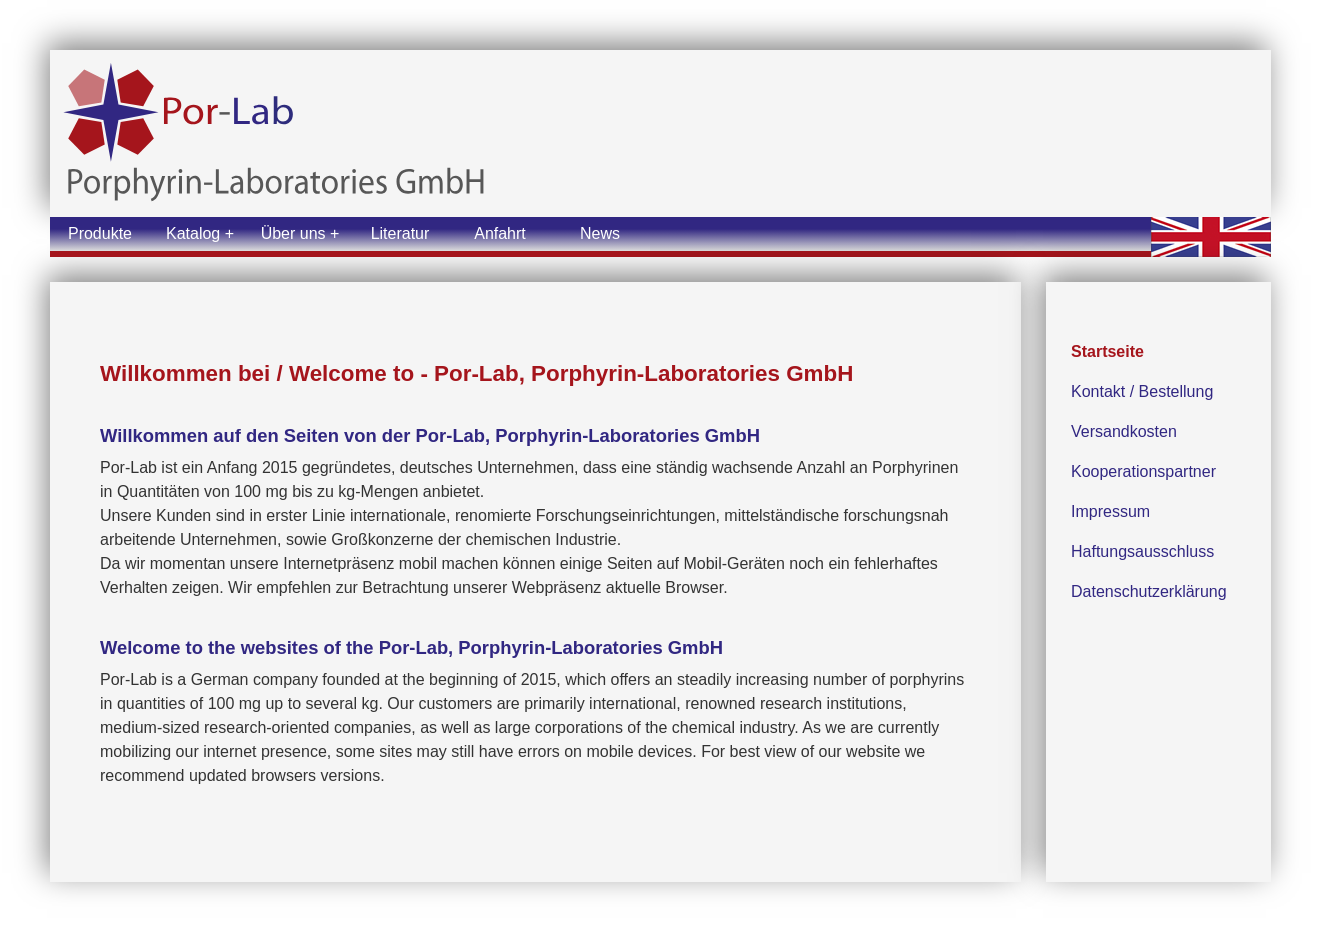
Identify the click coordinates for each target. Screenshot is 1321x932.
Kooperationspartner (1143, 471)
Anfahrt (500, 233)
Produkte (100, 233)
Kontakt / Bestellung (1142, 391)
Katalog (193, 233)
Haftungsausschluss (1142, 551)
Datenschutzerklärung (1149, 591)
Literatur (400, 233)
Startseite (1107, 351)
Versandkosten (1124, 431)
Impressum (1110, 511)
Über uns (293, 233)
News (600, 233)
